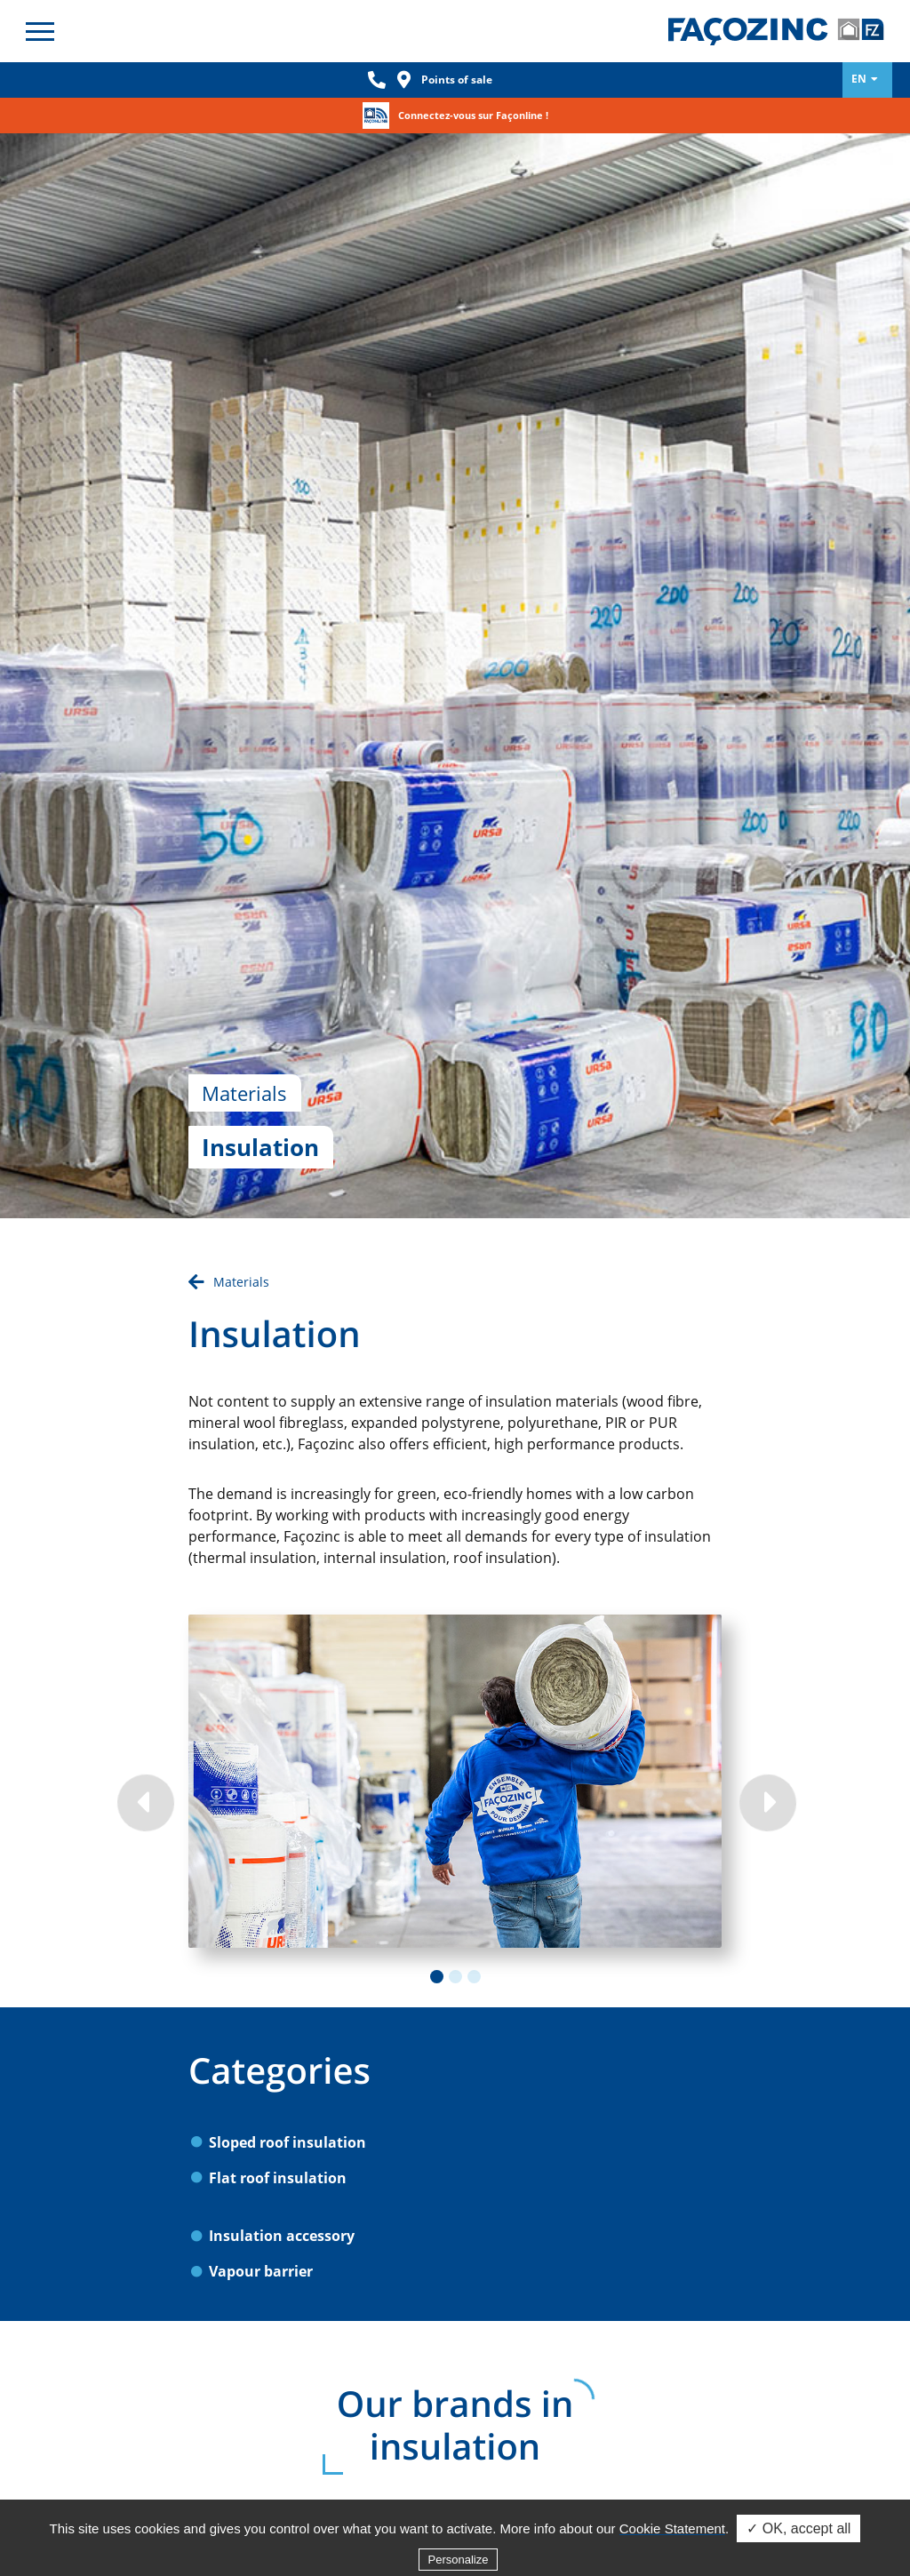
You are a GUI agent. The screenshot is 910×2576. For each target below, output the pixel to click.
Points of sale (456, 79)
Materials (241, 1136)
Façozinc (776, 31)
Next (766, 1655)
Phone (377, 80)
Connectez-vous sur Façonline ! (473, 115)
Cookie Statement (672, 2555)
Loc (403, 80)
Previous (144, 1655)
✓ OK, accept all (798, 2555)
